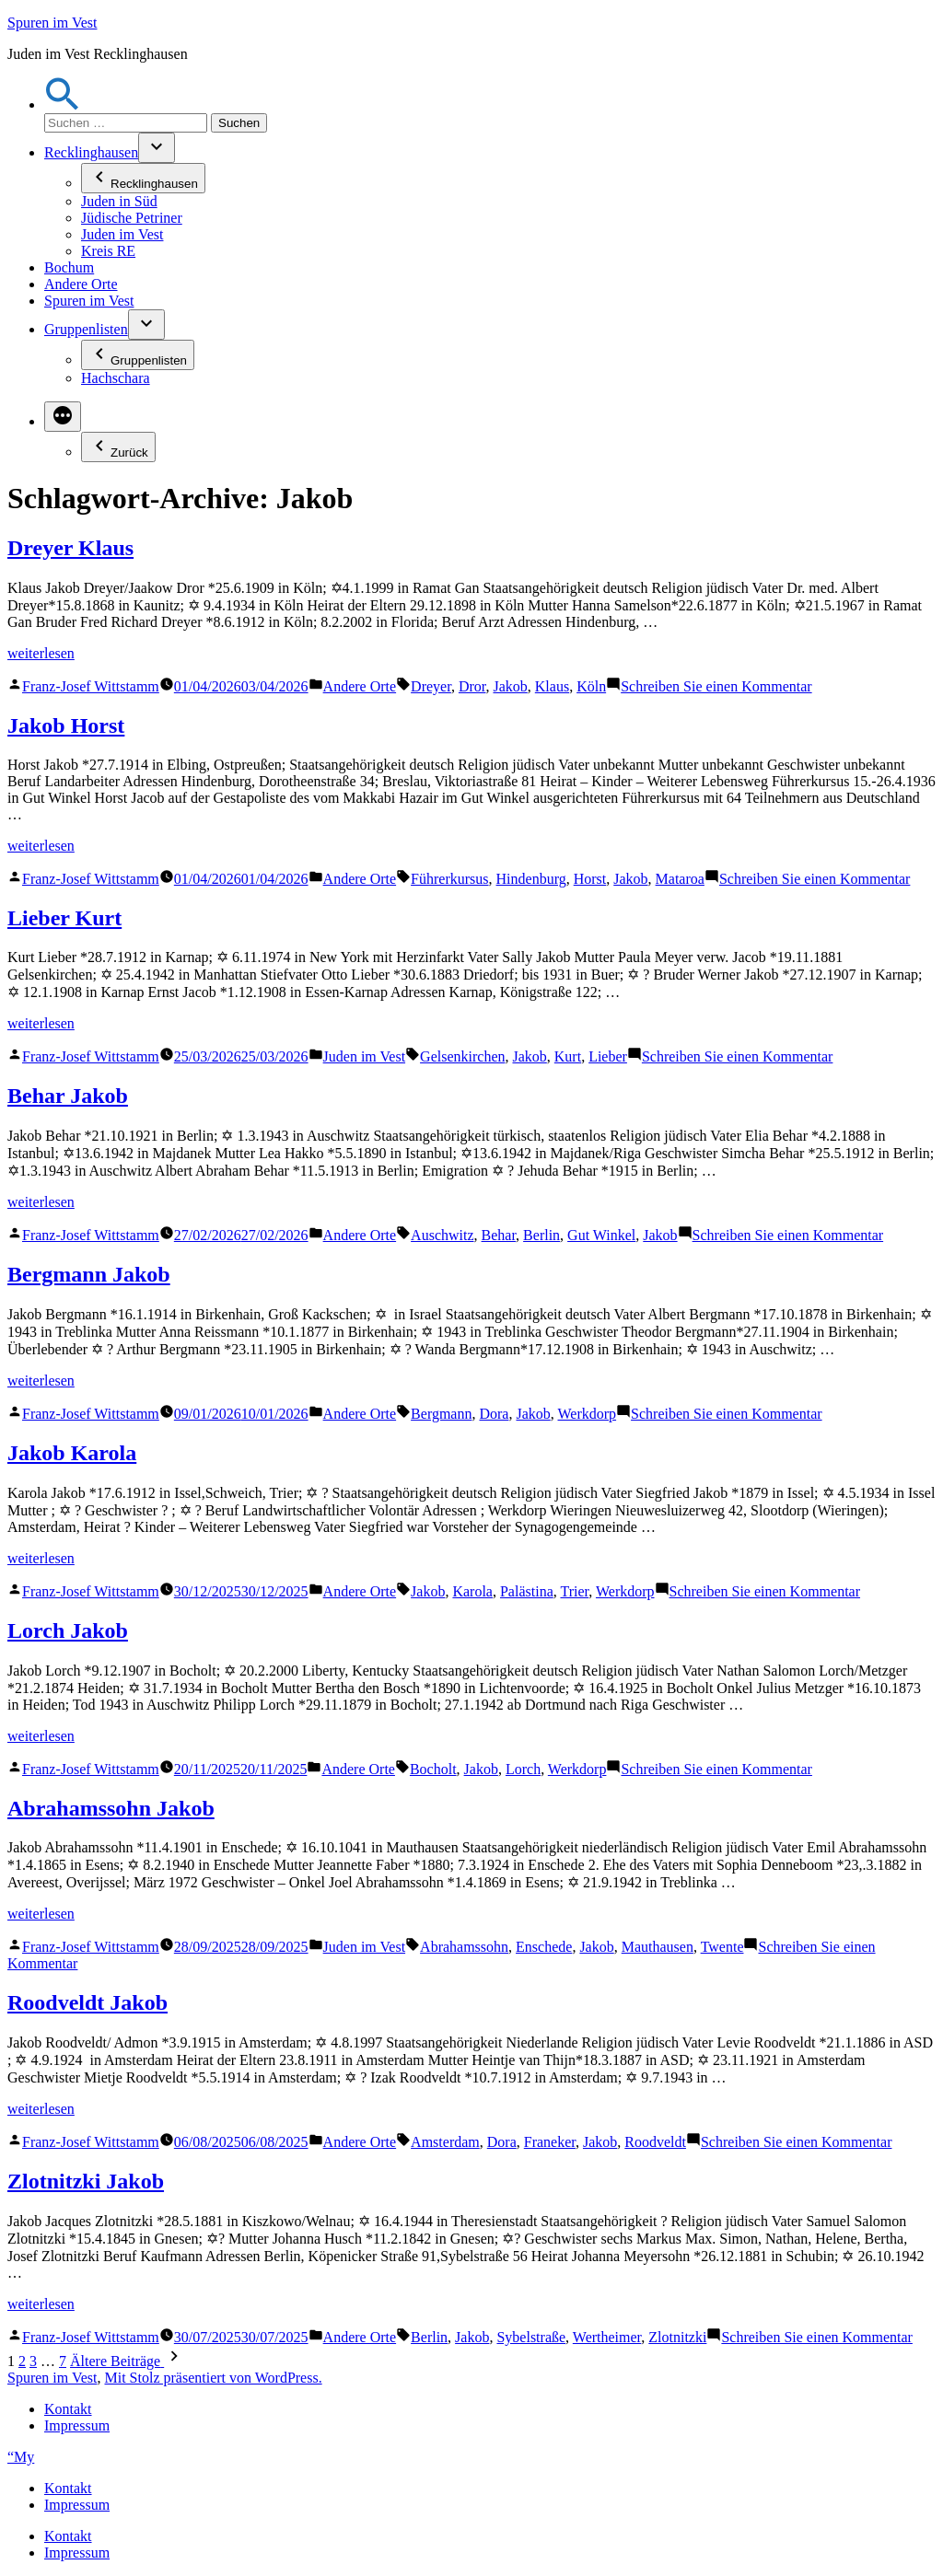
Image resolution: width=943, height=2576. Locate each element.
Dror (472, 686)
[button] (62, 104)
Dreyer (431, 686)
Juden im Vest (122, 234)
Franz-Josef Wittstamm (90, 686)
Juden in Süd (119, 201)
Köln (591, 686)
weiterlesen (41, 653)
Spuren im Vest (52, 22)
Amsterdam (445, 2142)
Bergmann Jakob (88, 1274)
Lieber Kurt (64, 918)
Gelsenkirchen (462, 1056)
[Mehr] (62, 416)
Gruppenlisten (86, 329)
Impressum (77, 2425)
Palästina (526, 1591)
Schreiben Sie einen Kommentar (716, 686)
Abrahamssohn (464, 1947)
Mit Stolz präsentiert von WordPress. (212, 2377)
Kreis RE (108, 251)
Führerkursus (449, 879)
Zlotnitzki (677, 2337)
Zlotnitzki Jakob (85, 2181)
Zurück (118, 447)
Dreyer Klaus (70, 548)
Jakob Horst (65, 725)
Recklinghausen (91, 152)
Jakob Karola (71, 1453)
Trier (574, 1591)
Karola (472, 1591)
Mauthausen (657, 1947)
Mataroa (680, 879)
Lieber (607, 1056)
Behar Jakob (67, 1096)
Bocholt (433, 1769)
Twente (722, 1947)
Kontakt (68, 2409)
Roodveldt (655, 2142)
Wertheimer (607, 2337)
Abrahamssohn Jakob (111, 1808)
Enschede (544, 1947)
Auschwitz (442, 1235)
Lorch (523, 1769)
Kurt (567, 1056)
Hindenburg (531, 879)
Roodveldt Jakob (87, 2002)
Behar (499, 1235)
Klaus (552, 686)
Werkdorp (587, 1413)
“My (20, 2457)
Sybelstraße (530, 2337)
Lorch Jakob (67, 1630)
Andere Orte (81, 284)
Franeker (550, 2142)
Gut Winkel (601, 1235)
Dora (493, 1413)
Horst (590, 879)
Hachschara (115, 378)
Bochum (69, 267)
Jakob (510, 686)
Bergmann (441, 1413)
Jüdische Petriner (131, 218)
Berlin (541, 1235)
